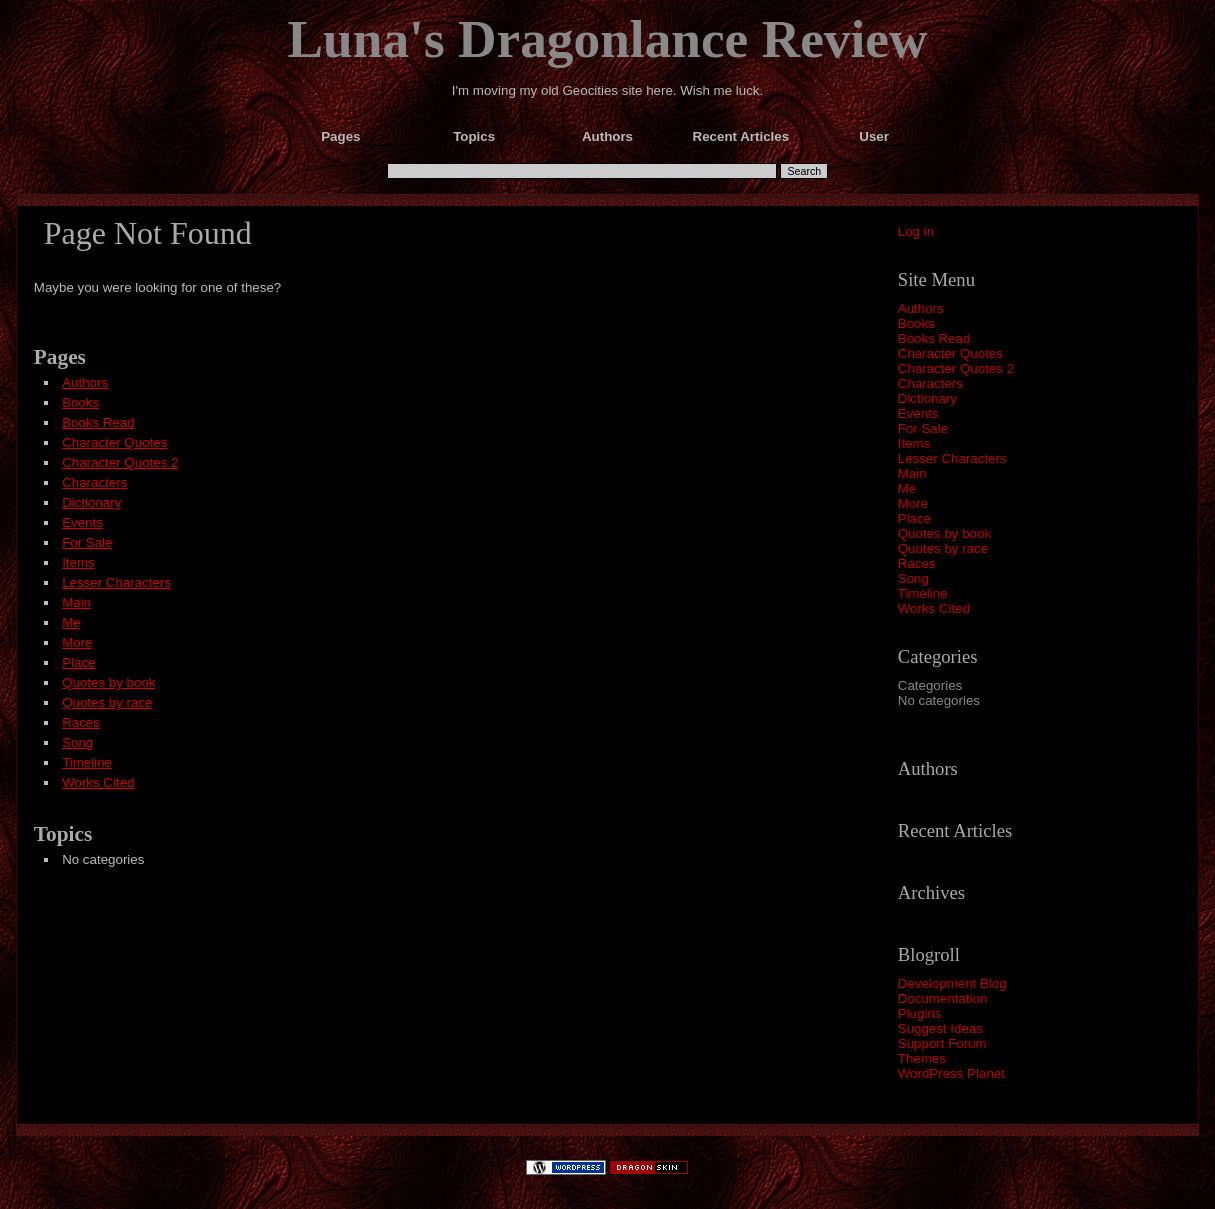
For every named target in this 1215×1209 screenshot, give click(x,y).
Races (917, 563)
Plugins (920, 1013)
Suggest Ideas (940, 1028)
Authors (921, 308)
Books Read (934, 338)
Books (916, 323)
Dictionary (927, 398)
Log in (916, 231)
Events (918, 413)
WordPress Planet (951, 1073)
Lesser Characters (952, 458)
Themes (922, 1058)
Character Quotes (950, 353)
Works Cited (934, 608)
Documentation (943, 998)
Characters (930, 383)
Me (907, 488)
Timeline (923, 593)
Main (912, 473)
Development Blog (952, 983)
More (913, 503)
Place (914, 518)
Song (913, 578)
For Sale (923, 428)
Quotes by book (944, 533)
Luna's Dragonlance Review (608, 39)
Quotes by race (943, 548)
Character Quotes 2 (956, 368)
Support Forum (942, 1043)
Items (914, 443)
